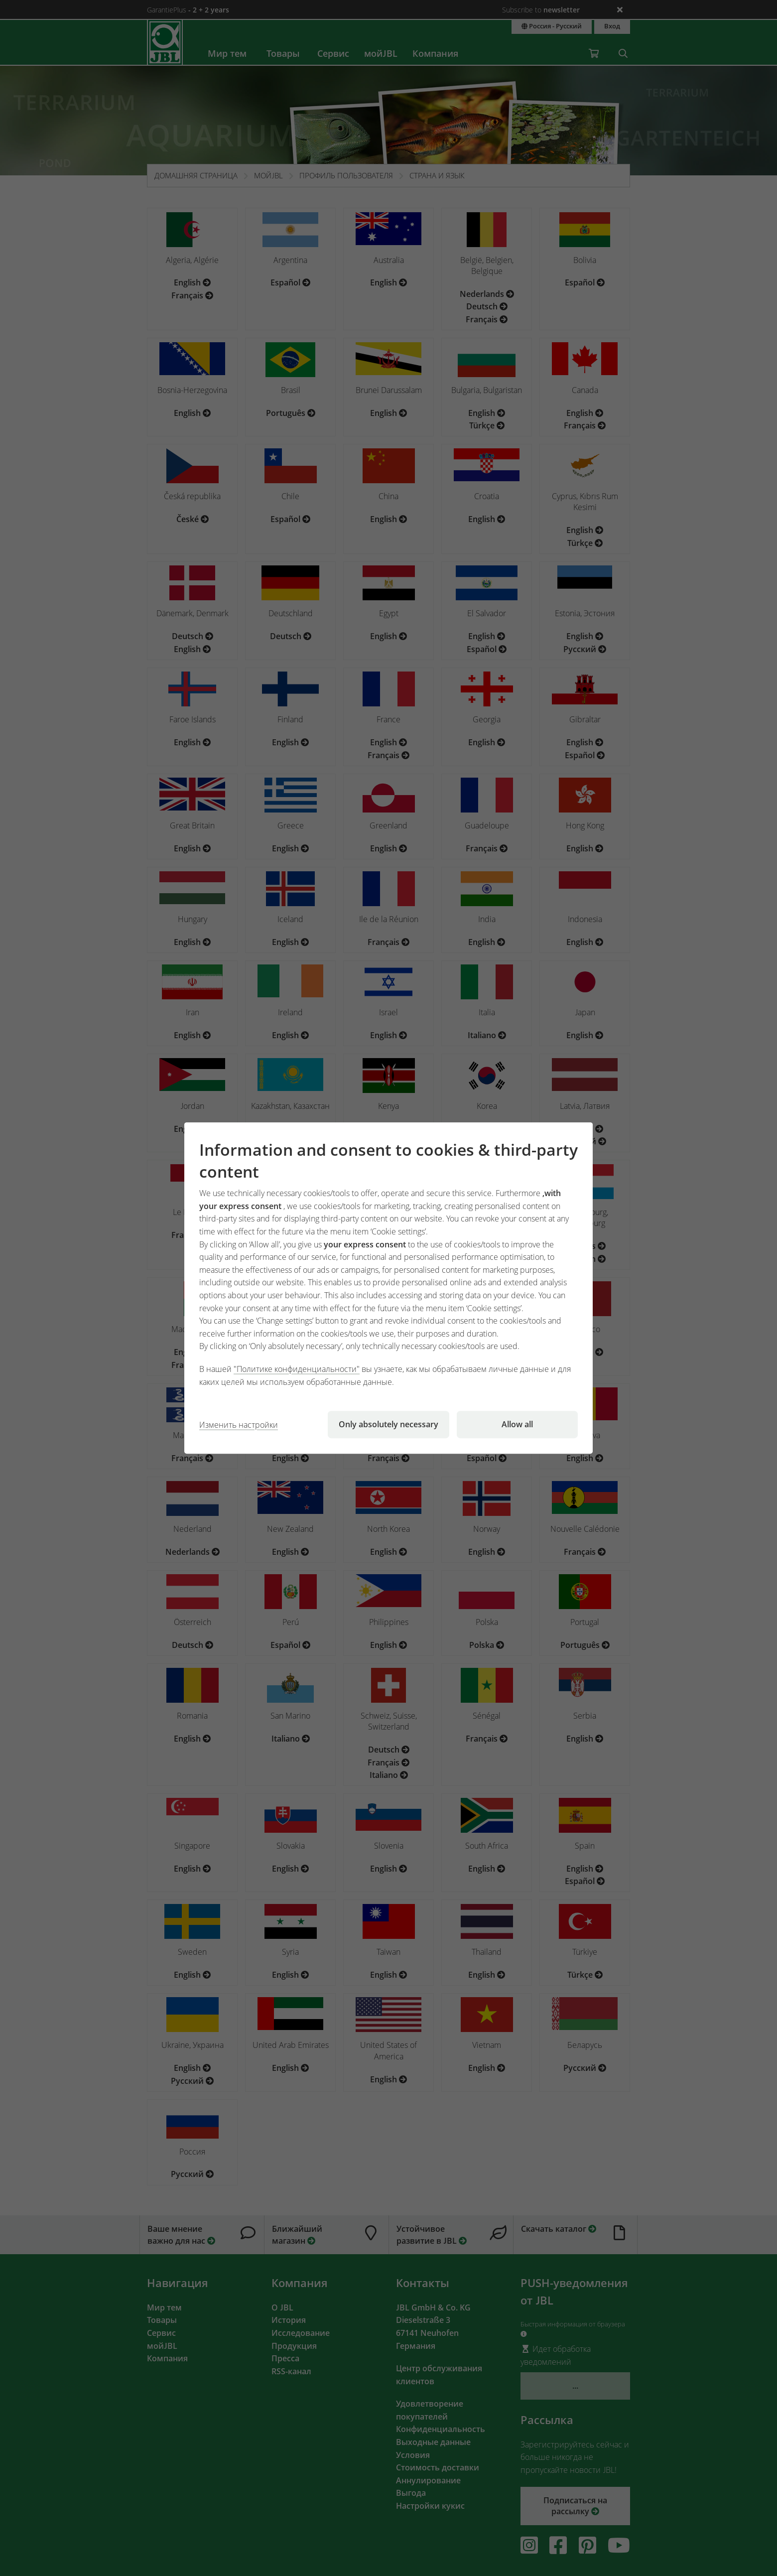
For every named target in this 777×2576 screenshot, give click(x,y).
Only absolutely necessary (388, 1424)
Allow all (517, 1424)
